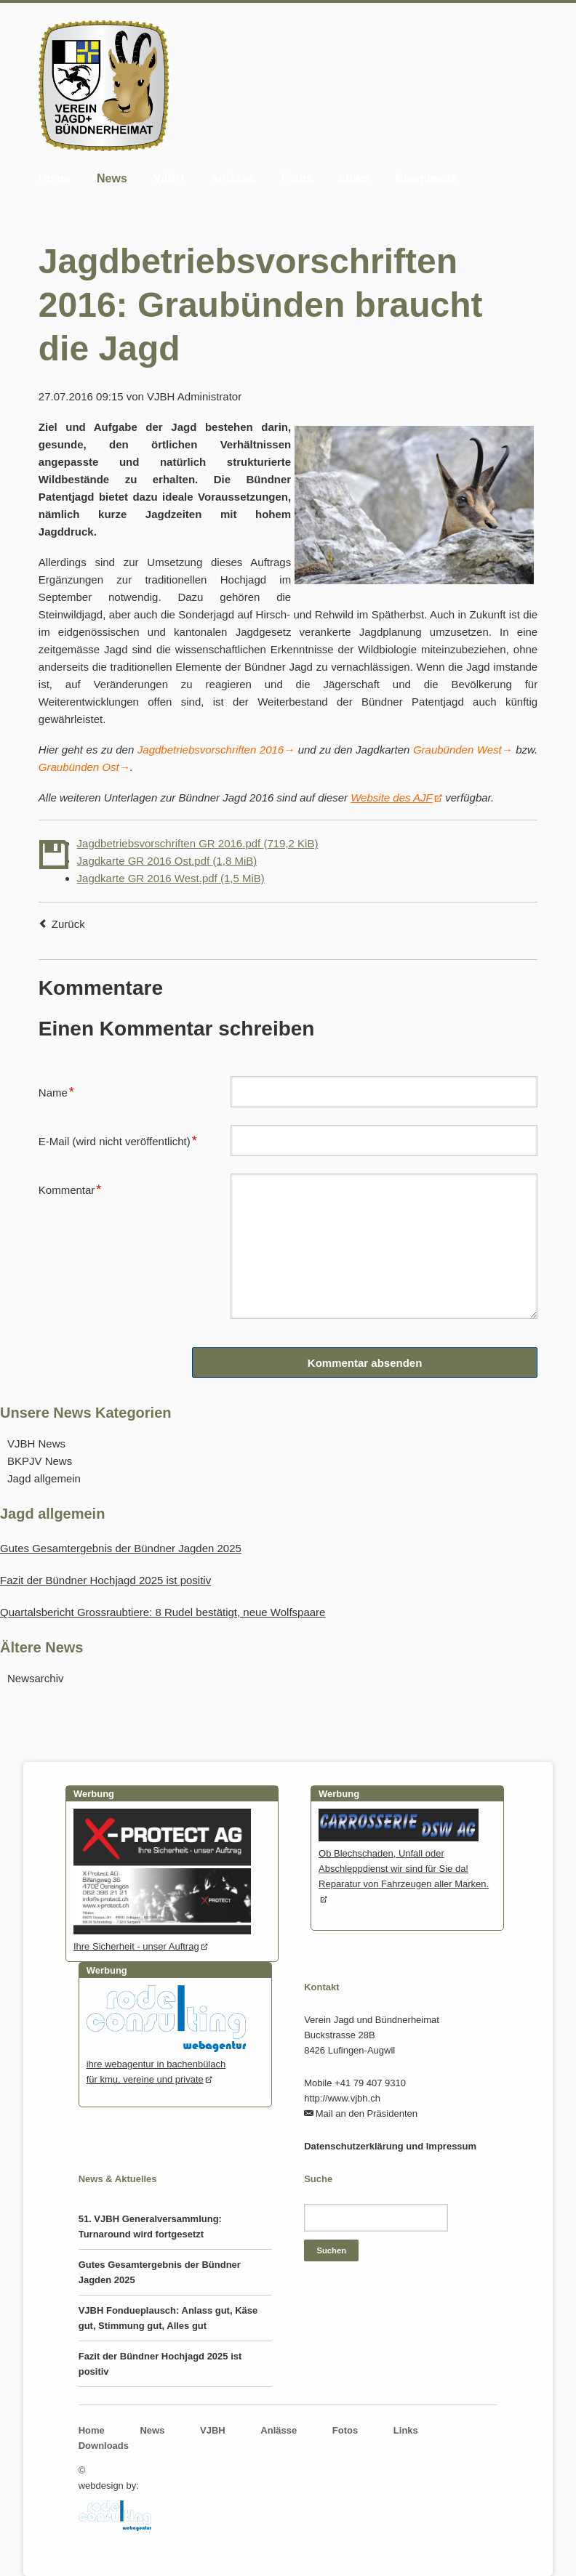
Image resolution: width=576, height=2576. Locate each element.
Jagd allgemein (44, 1478)
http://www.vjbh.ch (342, 2098)
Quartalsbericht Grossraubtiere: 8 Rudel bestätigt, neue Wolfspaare (162, 1612)
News (112, 178)
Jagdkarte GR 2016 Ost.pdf (167, 861)
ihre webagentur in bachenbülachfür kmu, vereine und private (167, 2064)
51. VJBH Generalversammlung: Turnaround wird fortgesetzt (150, 2226)
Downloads (426, 178)
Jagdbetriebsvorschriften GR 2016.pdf (198, 843)
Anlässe (232, 178)
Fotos (297, 178)
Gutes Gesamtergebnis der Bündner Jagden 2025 (120, 1548)
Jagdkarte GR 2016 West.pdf (171, 878)
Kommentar (70, 1188)
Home (55, 178)
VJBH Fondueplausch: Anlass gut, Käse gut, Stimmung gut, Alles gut (168, 2318)
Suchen (331, 2250)
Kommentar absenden (365, 1363)
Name (62, 1090)
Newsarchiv (35, 1678)
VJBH (169, 178)
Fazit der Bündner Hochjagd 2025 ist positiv (105, 1580)
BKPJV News (39, 1461)
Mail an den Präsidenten (366, 2113)
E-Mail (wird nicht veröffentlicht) (118, 1139)
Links (354, 178)
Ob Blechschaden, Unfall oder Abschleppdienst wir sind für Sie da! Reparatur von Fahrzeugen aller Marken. (404, 1861)
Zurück (68, 924)
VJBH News (36, 1443)
